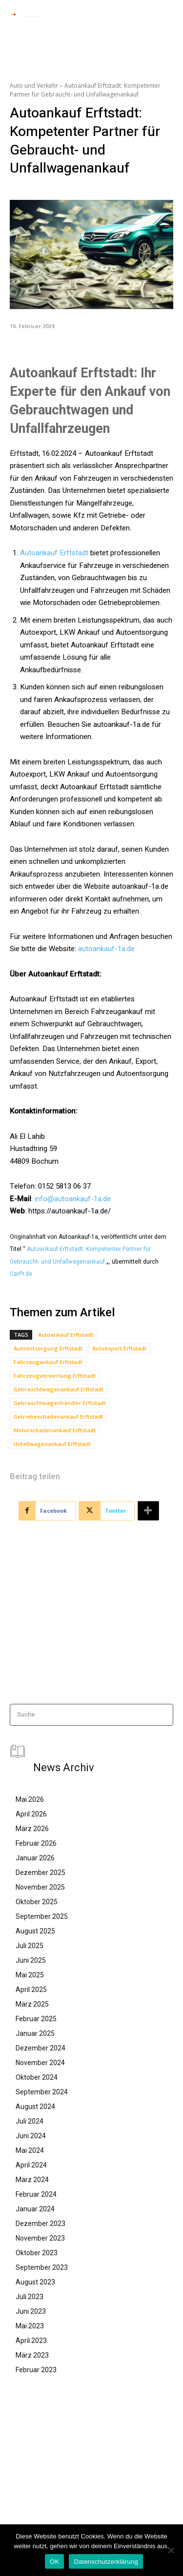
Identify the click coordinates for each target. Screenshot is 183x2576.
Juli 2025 (29, 1946)
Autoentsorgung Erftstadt (48, 1348)
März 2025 (32, 2004)
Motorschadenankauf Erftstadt (55, 1430)
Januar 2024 (35, 2209)
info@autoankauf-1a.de (73, 1198)
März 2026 (32, 1829)
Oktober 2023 (37, 2253)
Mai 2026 (30, 1799)
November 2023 (40, 2238)
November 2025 (40, 1887)
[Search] (162, 1715)
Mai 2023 (30, 2326)
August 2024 (35, 2106)
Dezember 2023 (40, 2223)
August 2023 (35, 2282)
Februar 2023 (36, 2370)
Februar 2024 (36, 2194)
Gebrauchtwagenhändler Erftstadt (60, 1402)
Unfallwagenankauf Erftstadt (52, 1443)
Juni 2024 (31, 2136)
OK (54, 2561)
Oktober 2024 (37, 2077)
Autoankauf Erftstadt (54, 552)
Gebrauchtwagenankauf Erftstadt (58, 1389)
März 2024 (32, 2180)
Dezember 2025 (40, 1872)
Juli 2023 (29, 2297)
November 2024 (40, 2063)
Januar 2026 (35, 1858)
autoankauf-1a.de (106, 948)
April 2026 (31, 1814)
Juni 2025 (31, 1960)
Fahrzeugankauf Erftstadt (48, 1362)
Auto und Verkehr (34, 85)
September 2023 (42, 2267)
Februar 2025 (36, 2019)
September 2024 (42, 2092)
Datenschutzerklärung (106, 2561)
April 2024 (31, 2165)
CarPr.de (21, 1273)
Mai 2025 (30, 1975)
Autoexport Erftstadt (119, 1348)
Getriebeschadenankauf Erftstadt (58, 1416)
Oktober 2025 (37, 1902)
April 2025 (31, 1989)
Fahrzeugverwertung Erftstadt (55, 1375)
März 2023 (32, 2355)
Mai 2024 (30, 2150)
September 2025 (42, 1916)
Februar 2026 (36, 1843)
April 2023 (31, 2340)
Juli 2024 (29, 2121)
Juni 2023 (31, 2311)
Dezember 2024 (40, 2048)
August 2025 (35, 1931)
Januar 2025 (35, 2033)
